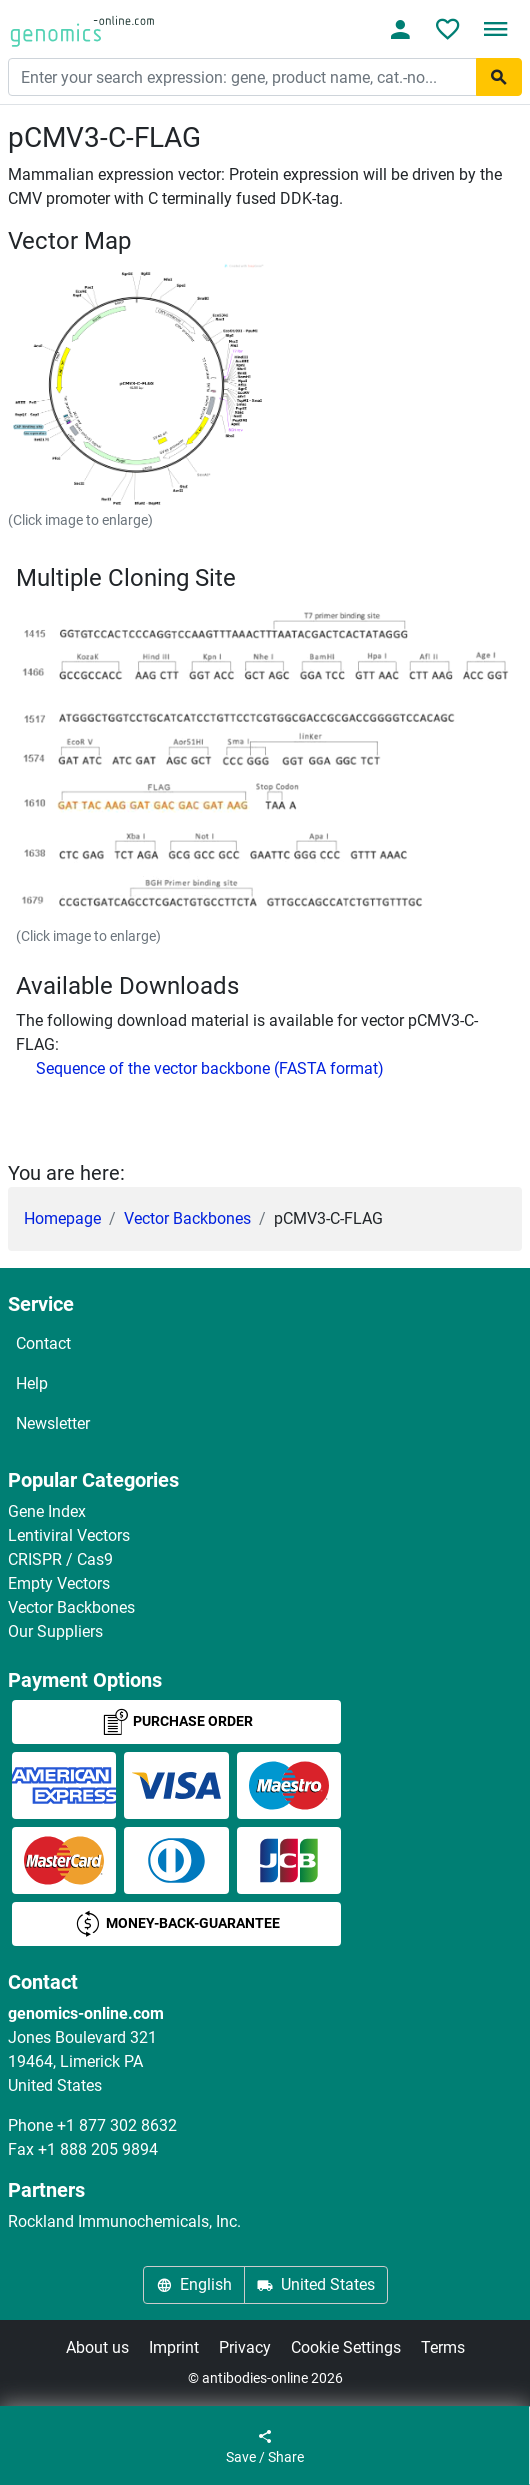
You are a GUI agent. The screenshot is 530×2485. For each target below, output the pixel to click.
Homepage (62, 1218)
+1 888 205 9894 (98, 2149)
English (194, 2284)
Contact (43, 1343)
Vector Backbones (187, 1218)
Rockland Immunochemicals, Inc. (124, 2221)
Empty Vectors (59, 1583)
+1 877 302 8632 (117, 2125)
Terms (443, 2347)
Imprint (174, 2347)
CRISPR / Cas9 (60, 1559)
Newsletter (53, 1423)
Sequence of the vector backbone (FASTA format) (210, 1068)
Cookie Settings (346, 2347)
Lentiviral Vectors (69, 1535)
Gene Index (47, 1511)
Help (32, 1383)
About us (97, 2347)
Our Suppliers (55, 1631)
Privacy (245, 2347)
